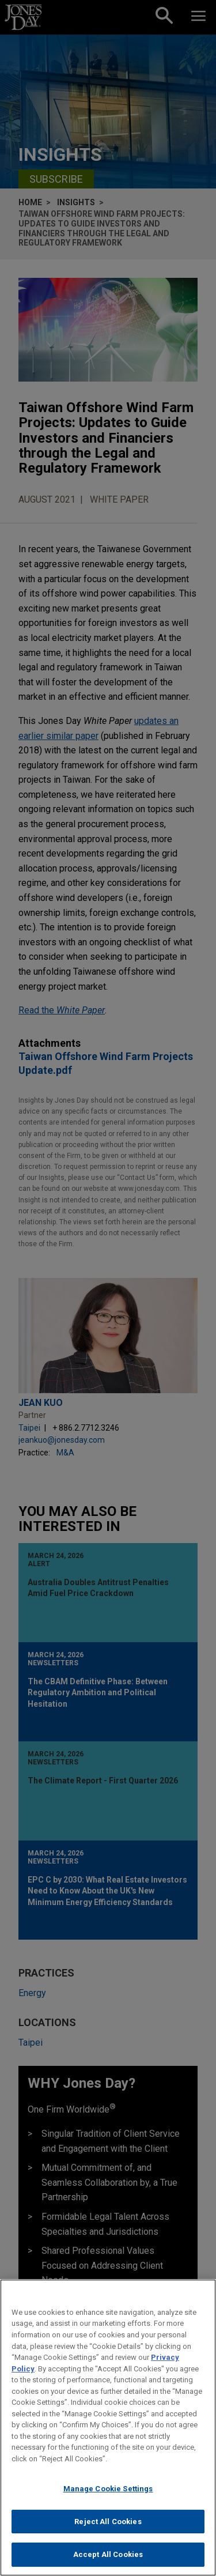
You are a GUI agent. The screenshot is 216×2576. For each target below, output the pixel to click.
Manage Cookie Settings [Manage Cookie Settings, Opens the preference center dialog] (108, 2493)
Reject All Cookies (107, 2526)
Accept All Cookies (108, 2559)
